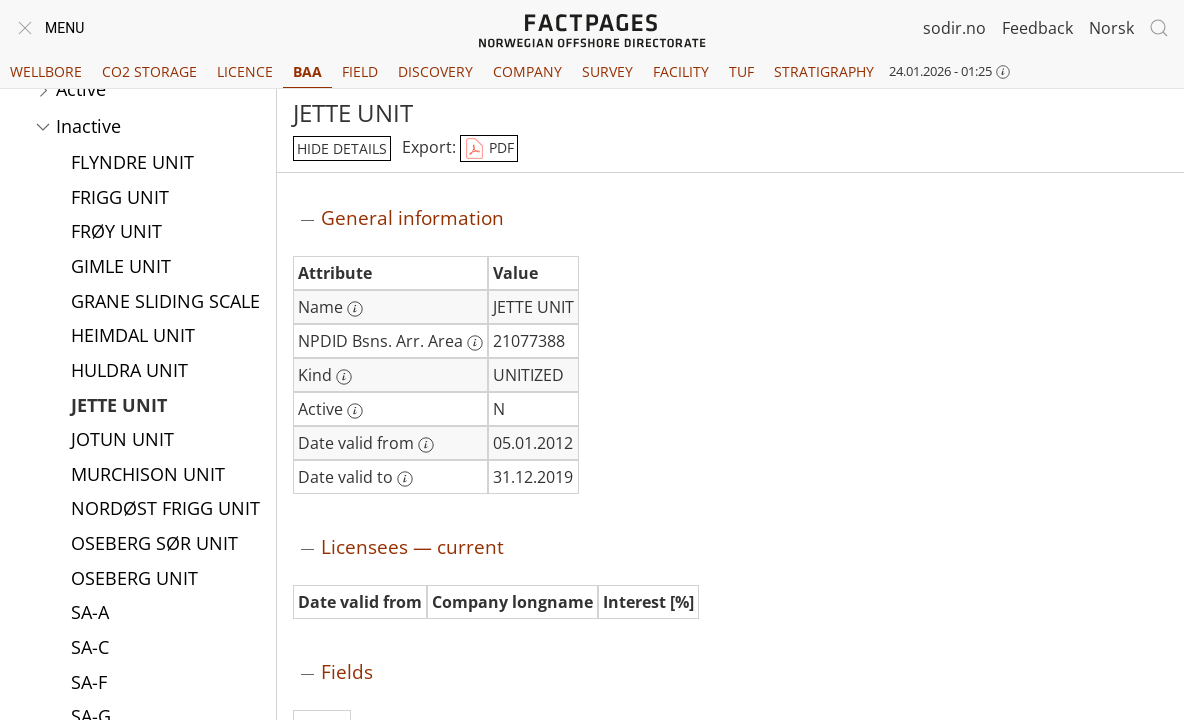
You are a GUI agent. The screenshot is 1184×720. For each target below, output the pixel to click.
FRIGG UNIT (120, 199)
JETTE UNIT (119, 407)
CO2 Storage (149, 71)
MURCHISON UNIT (148, 476)
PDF (489, 149)
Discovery (435, 71)
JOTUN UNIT (122, 441)
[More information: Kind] (344, 377)
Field (360, 71)
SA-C (90, 649)
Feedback (1037, 28)
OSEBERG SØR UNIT (154, 545)
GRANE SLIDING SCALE (165, 303)
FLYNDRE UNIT (132, 164)
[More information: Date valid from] (426, 445)
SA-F (89, 684)
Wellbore (46, 71)
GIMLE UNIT (121, 268)
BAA (307, 71)
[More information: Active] (355, 411)
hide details (342, 148)
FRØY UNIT (116, 233)
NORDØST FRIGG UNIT (165, 510)
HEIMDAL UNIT (133, 337)
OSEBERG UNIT (134, 580)
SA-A (90, 614)
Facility (681, 71)
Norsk (1111, 28)
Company (527, 71)
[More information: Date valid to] (405, 479)
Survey (607, 71)
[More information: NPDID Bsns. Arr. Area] (475, 343)
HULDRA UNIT (129, 372)
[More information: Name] (355, 309)
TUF (741, 71)
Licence (245, 71)
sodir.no (954, 28)
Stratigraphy (824, 71)
